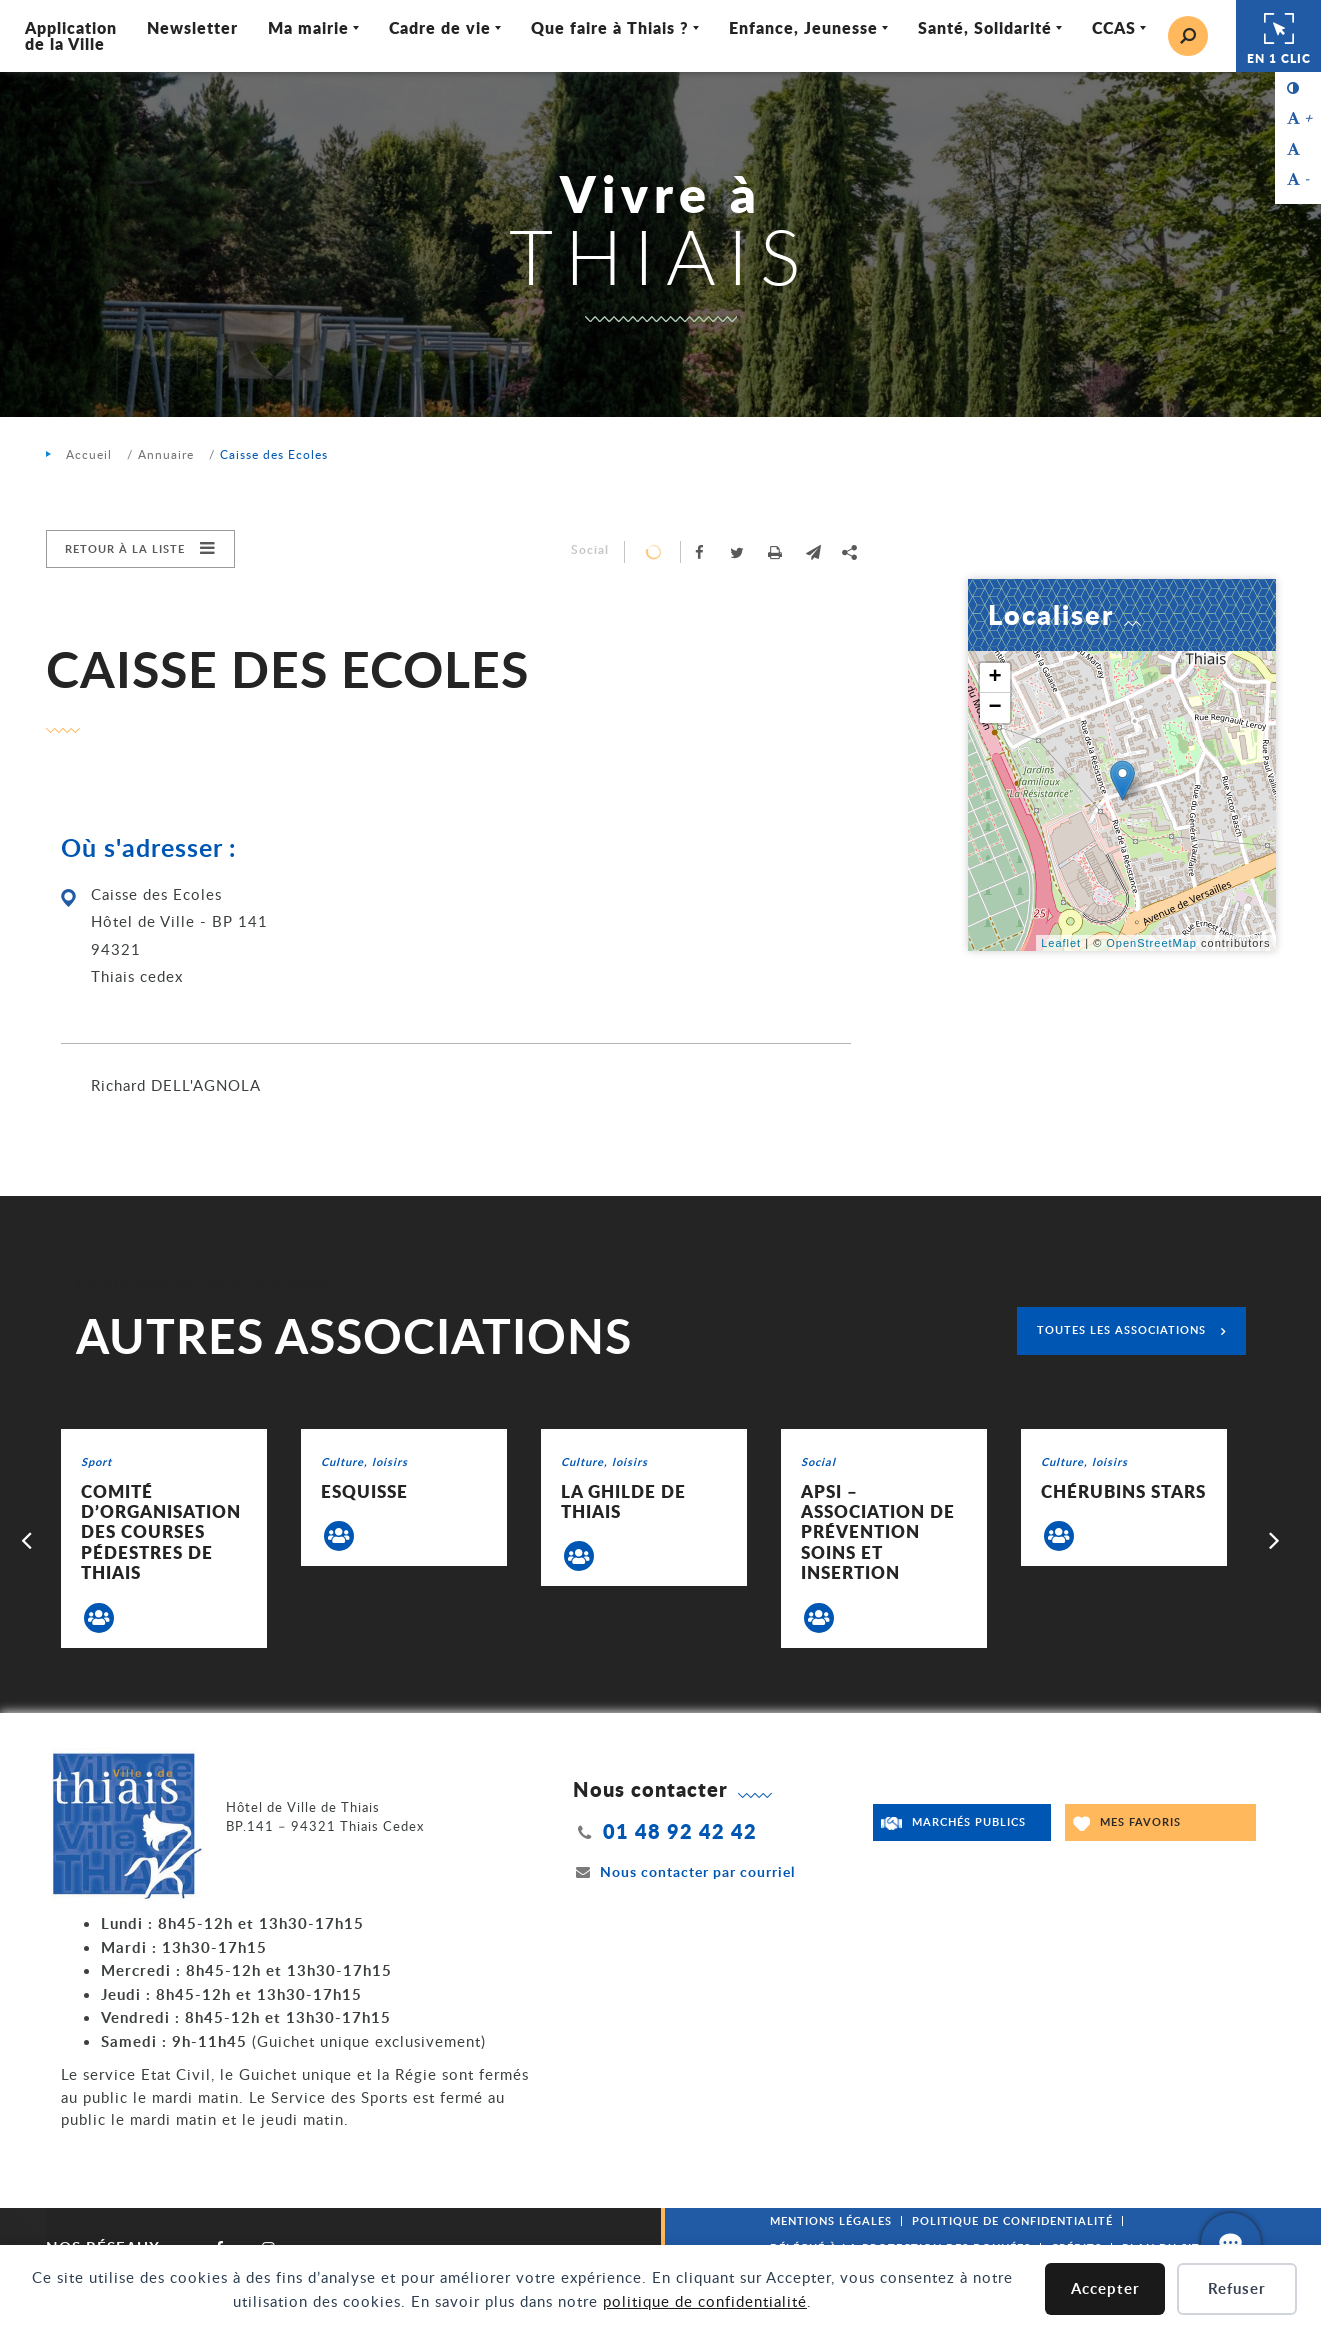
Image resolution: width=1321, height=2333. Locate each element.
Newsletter (192, 27)
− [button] (995, 708)
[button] (814, 552)
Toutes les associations (1121, 1329)
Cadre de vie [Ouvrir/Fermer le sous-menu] (440, 27)
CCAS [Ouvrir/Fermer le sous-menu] (1114, 27)
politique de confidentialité (705, 2301)
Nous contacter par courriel (684, 1871)
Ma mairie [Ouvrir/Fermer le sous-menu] (308, 27)
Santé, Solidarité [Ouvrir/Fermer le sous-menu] (985, 27)
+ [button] (995, 678)
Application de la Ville (71, 35)
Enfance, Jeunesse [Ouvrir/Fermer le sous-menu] (803, 27)
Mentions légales (831, 2220)
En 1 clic (1279, 36)
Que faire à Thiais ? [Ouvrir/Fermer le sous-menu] (610, 27)
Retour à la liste (125, 548)
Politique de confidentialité (1012, 2220)
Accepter (1105, 2288)
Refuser (1237, 2288)
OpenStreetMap (1151, 943)
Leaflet (1061, 943)
